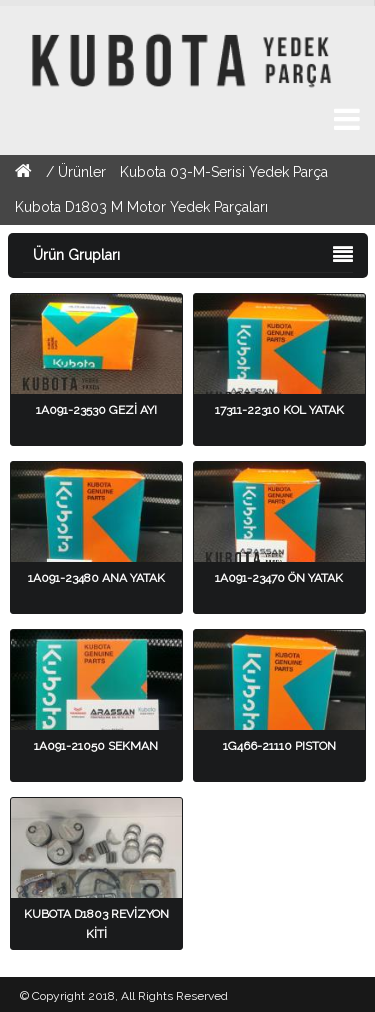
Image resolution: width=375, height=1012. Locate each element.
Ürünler (84, 172)
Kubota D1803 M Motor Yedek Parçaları (141, 207)
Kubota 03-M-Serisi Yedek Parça (224, 172)
